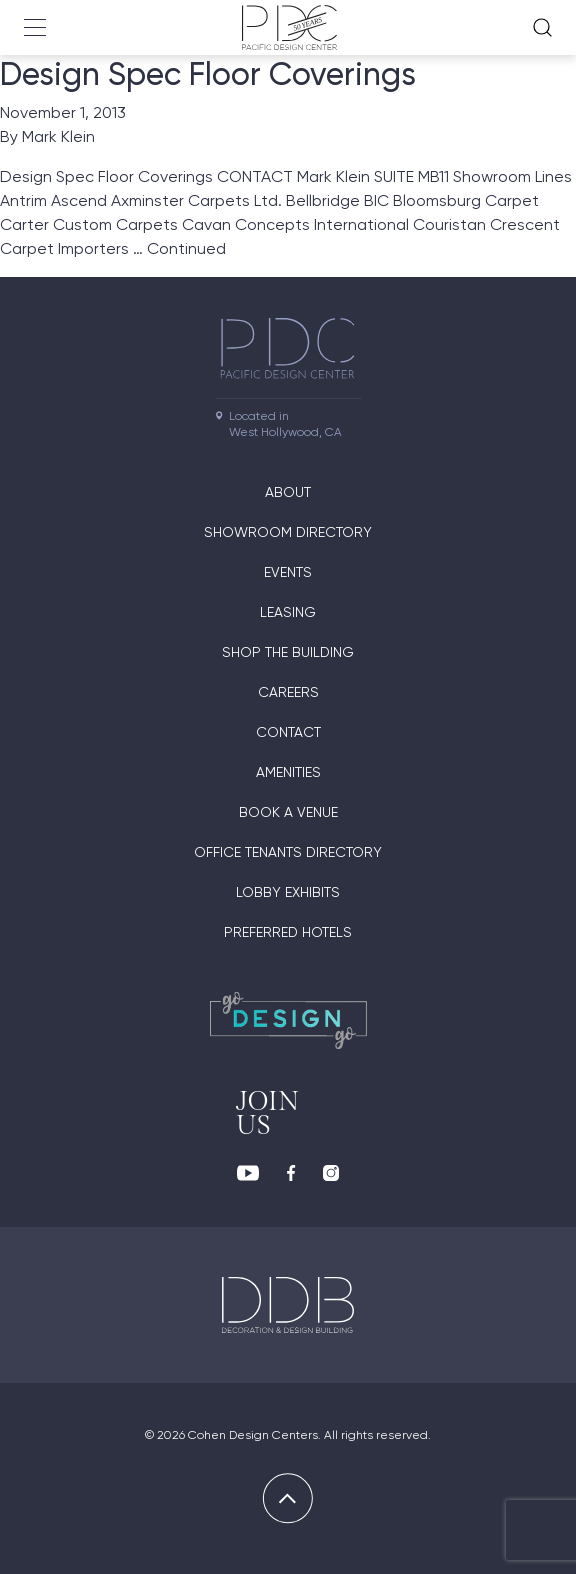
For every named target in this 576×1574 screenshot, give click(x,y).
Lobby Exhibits (288, 892)
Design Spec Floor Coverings (208, 74)
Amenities (288, 772)
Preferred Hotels (288, 932)
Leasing (288, 612)
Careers (288, 692)
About (288, 492)
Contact (288, 732)
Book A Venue (288, 812)
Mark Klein (58, 136)
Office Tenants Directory (288, 852)
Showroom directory (288, 532)
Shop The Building (288, 652)
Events (288, 572)
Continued (186, 248)
